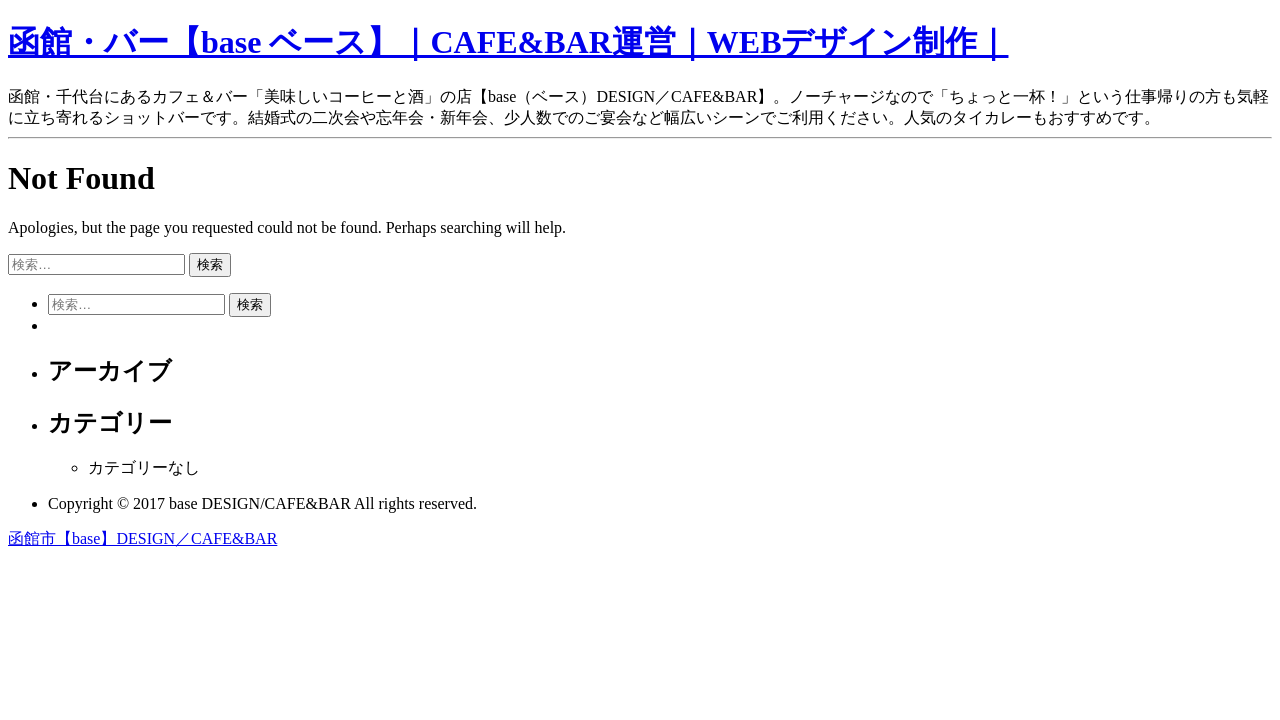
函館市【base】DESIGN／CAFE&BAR (142, 538)
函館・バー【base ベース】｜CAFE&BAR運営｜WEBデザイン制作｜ (508, 42)
